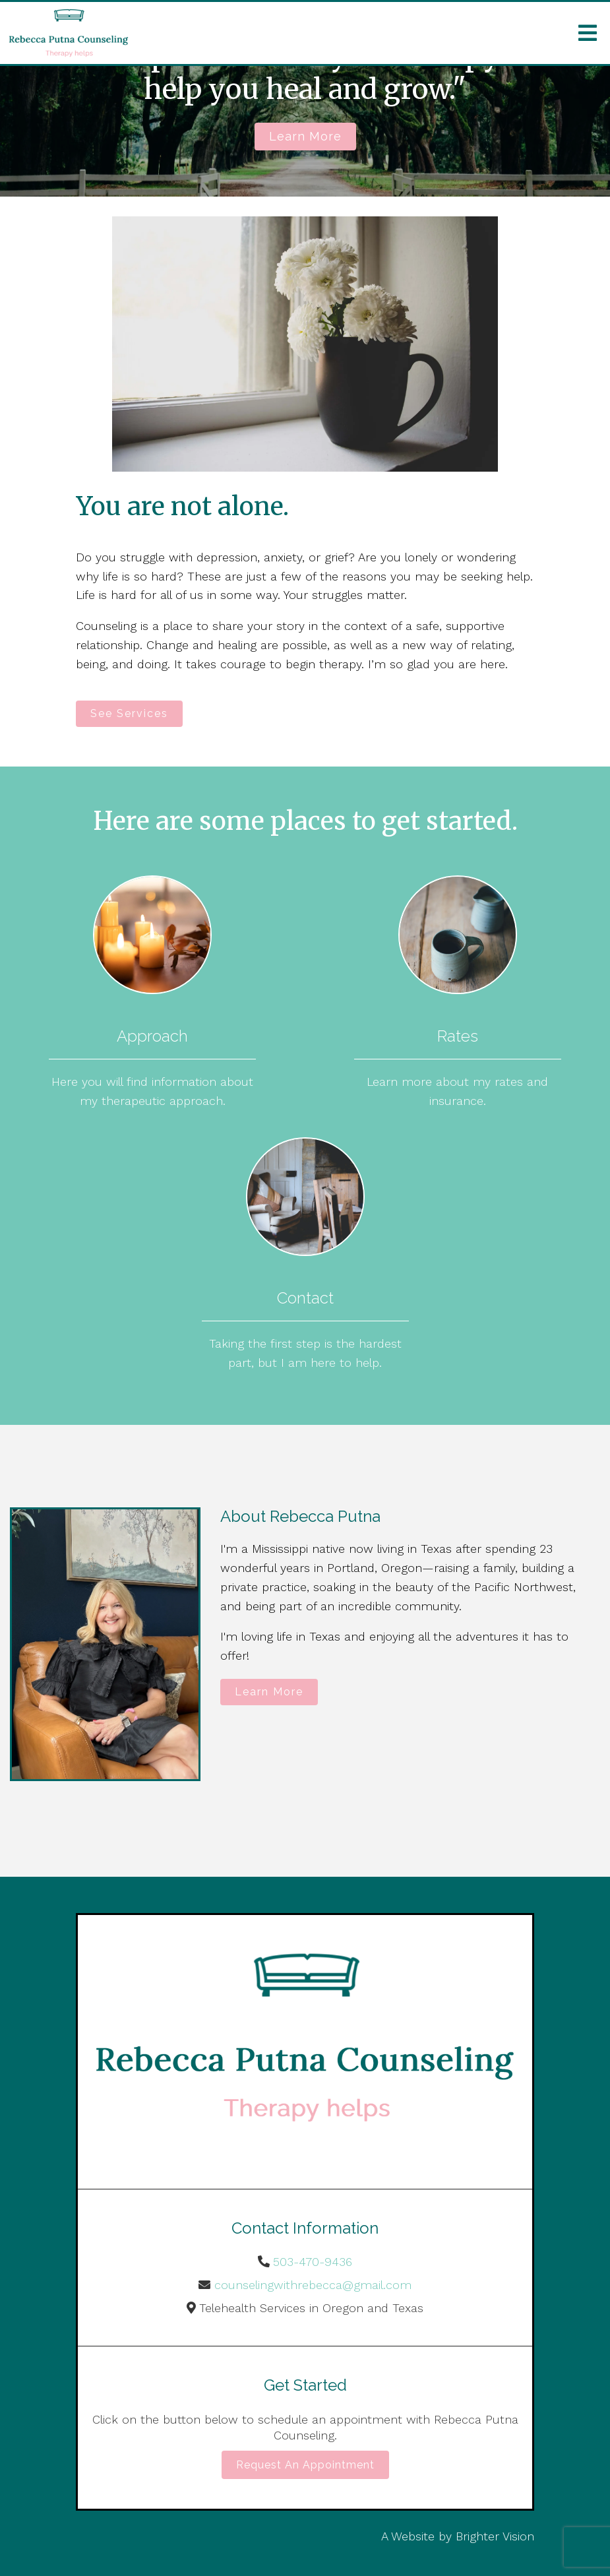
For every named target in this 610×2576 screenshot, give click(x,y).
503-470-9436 (312, 2262)
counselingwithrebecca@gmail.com (313, 2285)
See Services (129, 713)
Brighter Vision (495, 2536)
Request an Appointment (305, 2465)
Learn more (305, 136)
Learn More (269, 1691)
